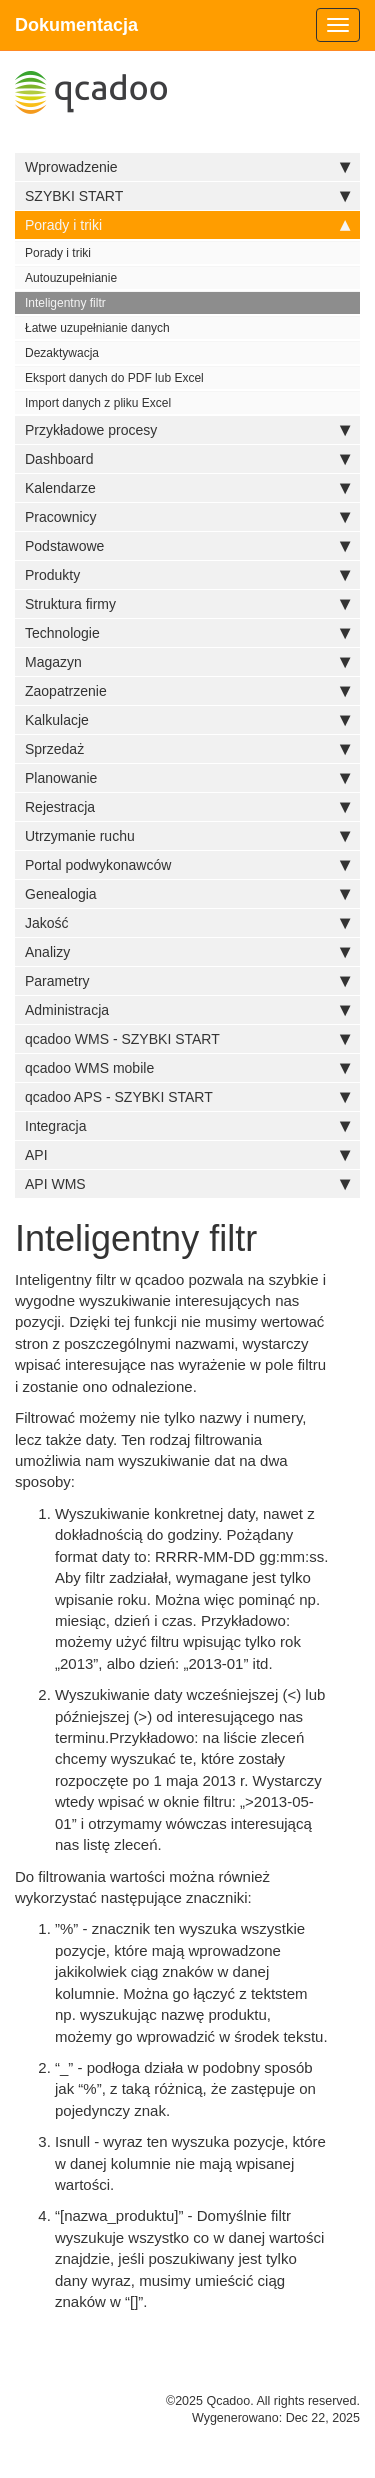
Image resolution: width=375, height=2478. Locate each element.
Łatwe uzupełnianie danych (97, 328)
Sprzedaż (187, 749)
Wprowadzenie (187, 167)
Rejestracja (187, 807)
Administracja (187, 1010)
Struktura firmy (187, 604)
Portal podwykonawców (187, 865)
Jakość (187, 923)
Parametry (187, 981)
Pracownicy (187, 517)
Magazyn (187, 662)
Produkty (187, 575)
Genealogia (187, 894)
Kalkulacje (187, 720)
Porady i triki (187, 225)
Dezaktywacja (62, 353)
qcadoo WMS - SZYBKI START (187, 1039)
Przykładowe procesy (187, 430)
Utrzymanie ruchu (187, 836)
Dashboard (187, 459)
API (187, 1155)
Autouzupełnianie (71, 278)
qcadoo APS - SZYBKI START (187, 1097)
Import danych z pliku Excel (98, 403)
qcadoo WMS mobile (187, 1068)
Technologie (187, 633)
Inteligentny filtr (65, 303)
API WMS (187, 1184)
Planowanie (187, 778)
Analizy (187, 952)
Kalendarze (187, 488)
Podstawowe (187, 546)
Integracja (187, 1126)
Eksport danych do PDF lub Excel (114, 378)
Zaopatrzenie (187, 691)
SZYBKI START (187, 196)
